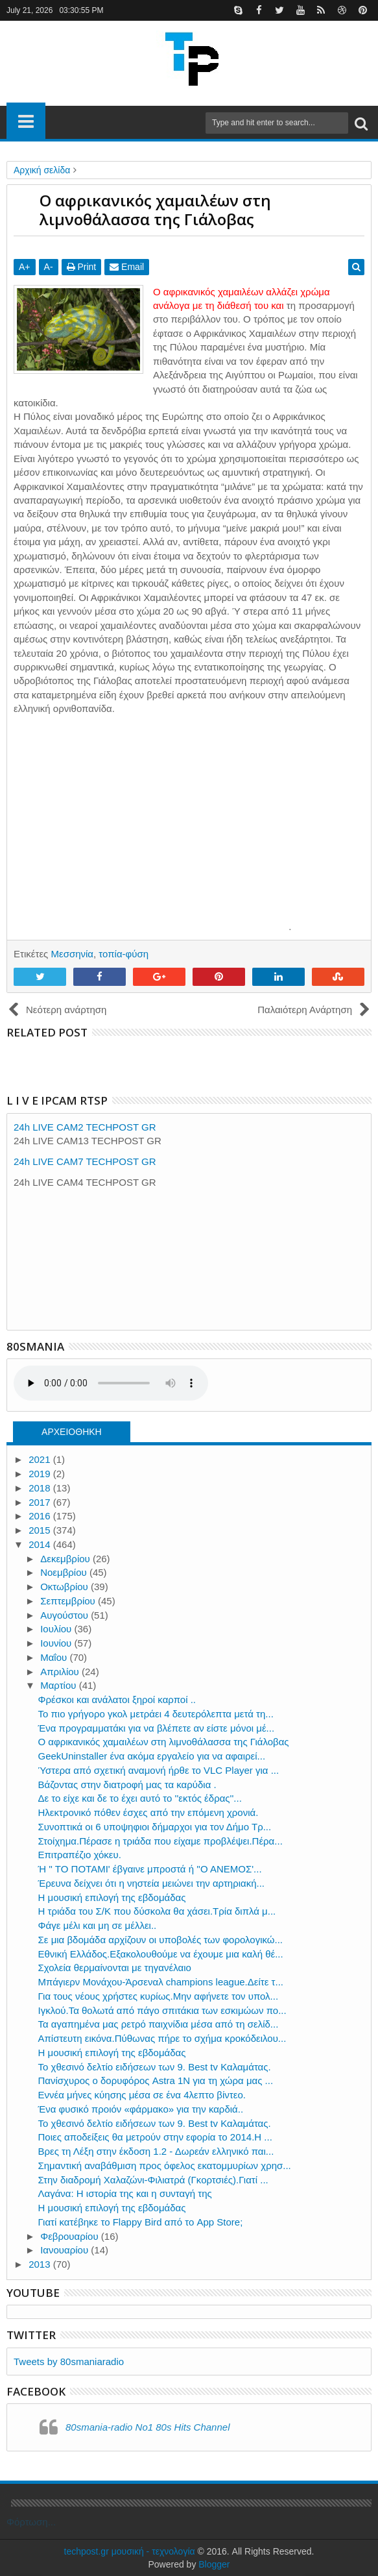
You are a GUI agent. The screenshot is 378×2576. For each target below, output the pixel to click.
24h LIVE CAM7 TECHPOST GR (85, 1161)
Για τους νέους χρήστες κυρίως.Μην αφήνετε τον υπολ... (158, 1996)
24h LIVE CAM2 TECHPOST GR (85, 1127)
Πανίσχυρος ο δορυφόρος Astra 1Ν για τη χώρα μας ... (156, 2080)
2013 (41, 2264)
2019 (41, 1473)
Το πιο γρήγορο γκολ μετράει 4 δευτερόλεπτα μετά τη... (156, 1713)
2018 (41, 1487)
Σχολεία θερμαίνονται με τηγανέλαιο (114, 1967)
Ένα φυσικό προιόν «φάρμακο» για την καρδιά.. (141, 2109)
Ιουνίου (57, 1643)
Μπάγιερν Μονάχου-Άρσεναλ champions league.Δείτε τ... (161, 1981)
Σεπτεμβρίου (69, 1600)
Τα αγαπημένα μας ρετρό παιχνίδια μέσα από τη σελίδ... (158, 2024)
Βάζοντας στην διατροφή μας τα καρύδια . (127, 1784)
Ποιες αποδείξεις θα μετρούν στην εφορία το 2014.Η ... (155, 2136)
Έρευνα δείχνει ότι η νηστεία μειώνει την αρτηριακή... (151, 1883)
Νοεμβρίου (64, 1572)
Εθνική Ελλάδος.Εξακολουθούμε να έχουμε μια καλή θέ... (160, 1953)
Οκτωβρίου (65, 1586)
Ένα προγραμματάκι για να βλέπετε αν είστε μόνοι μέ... (156, 1728)
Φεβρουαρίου (70, 2236)
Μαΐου (54, 1657)
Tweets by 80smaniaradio (69, 2361)
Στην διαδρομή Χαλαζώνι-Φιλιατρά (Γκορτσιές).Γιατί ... (153, 2179)
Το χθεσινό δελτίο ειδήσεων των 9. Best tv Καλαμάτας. (154, 2066)
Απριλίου (61, 1671)
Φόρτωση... (31, 2521)
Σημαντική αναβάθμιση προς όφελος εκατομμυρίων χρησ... (164, 2165)
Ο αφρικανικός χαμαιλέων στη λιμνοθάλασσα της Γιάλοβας (163, 1741)
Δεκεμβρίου (66, 1558)
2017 (41, 1502)
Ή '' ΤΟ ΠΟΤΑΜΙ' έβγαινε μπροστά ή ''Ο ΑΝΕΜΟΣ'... (150, 1868)
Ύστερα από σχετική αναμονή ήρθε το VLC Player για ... (158, 1770)
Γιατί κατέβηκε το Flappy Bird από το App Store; (140, 2221)
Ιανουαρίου (65, 2249)
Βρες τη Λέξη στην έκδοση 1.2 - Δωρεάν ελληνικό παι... (156, 2151)
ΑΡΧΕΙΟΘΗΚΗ (71, 1432)
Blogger (214, 2564)
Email (127, 267)
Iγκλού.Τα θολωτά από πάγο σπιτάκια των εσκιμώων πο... (162, 2010)
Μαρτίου (59, 1685)
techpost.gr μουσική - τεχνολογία (129, 2551)
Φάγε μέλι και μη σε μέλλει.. (97, 1925)
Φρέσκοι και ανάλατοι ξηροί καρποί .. (117, 1699)
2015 (41, 1530)
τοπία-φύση (123, 953)
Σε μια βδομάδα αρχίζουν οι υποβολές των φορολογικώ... (160, 1939)
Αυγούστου (65, 1615)
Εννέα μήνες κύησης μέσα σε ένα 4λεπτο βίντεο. (142, 2094)
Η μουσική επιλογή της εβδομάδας (112, 1897)
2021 (41, 1459)
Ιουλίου (57, 1628)
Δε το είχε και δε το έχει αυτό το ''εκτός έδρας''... (140, 1798)
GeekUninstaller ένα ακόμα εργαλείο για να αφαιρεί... (152, 1755)
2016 (41, 1515)
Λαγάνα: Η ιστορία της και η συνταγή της (125, 2193)
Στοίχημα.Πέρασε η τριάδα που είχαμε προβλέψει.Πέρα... (160, 1840)
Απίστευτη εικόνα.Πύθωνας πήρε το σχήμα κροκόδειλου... (162, 2038)
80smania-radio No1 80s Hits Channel (147, 2427)
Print (82, 267)
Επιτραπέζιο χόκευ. (79, 1854)
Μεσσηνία (72, 953)
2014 (41, 1544)
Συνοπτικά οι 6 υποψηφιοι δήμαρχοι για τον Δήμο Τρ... (155, 1826)
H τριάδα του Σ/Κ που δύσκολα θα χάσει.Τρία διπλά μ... (157, 1911)
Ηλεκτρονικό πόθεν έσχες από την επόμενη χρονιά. (148, 1812)
